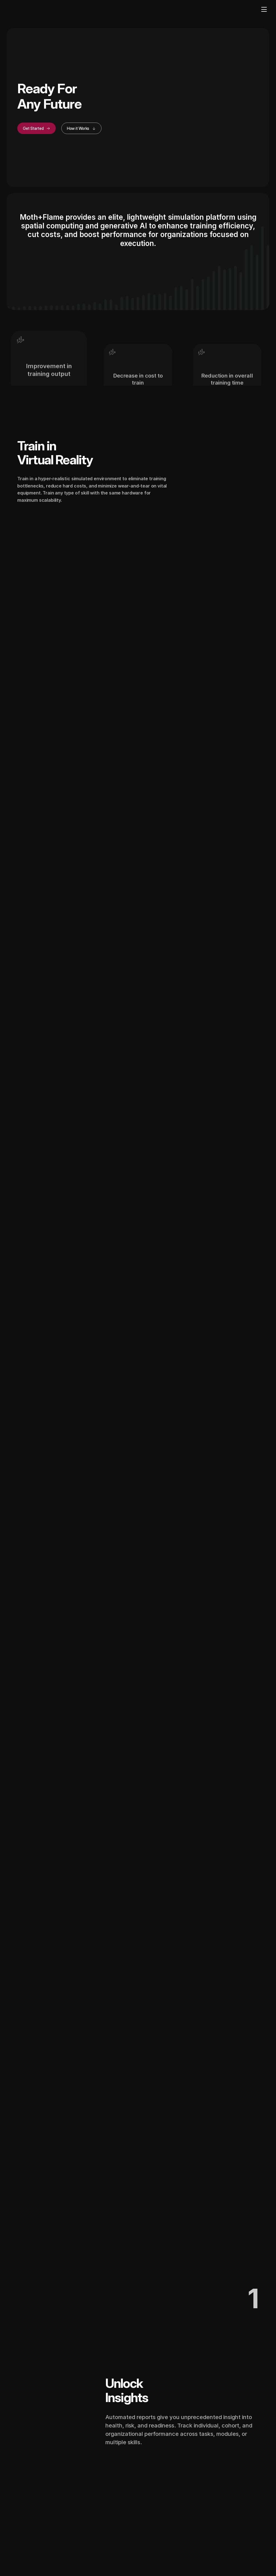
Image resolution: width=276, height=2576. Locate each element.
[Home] (23, 10)
